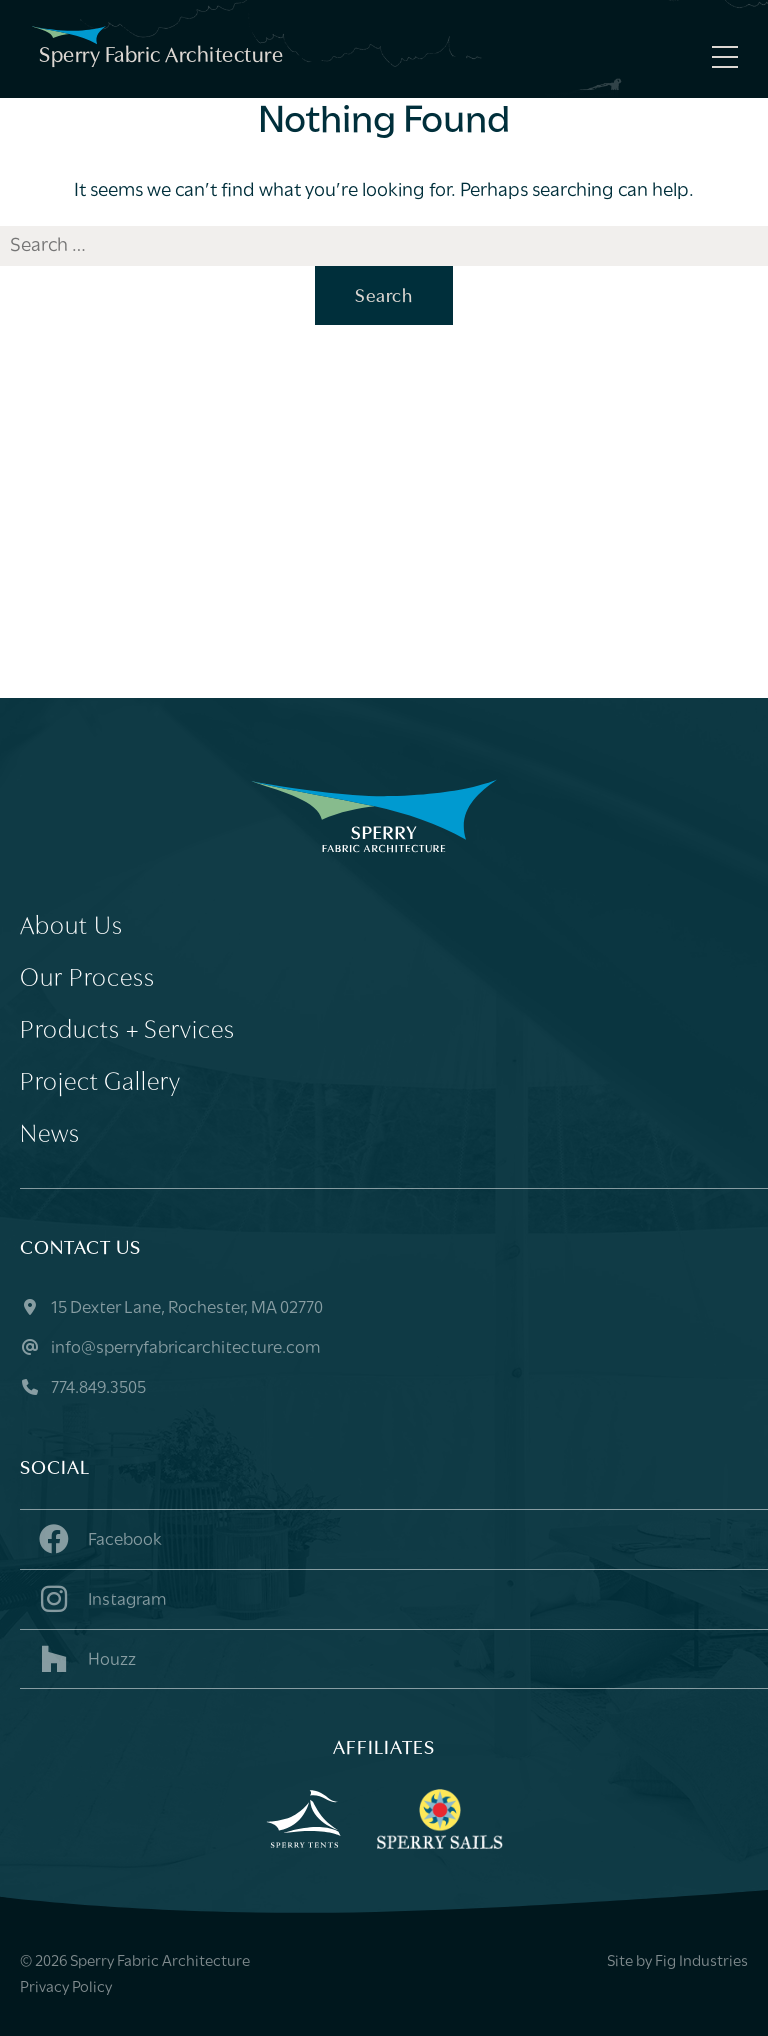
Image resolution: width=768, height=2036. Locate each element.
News (50, 1135)
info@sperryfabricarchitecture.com (170, 1348)
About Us (71, 927)
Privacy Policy (66, 1988)
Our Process (87, 979)
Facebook (98, 1539)
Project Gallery (100, 1083)
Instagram (101, 1599)
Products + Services (127, 1031)
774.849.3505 (83, 1388)
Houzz (85, 1659)
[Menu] (720, 57)
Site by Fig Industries (677, 1962)
